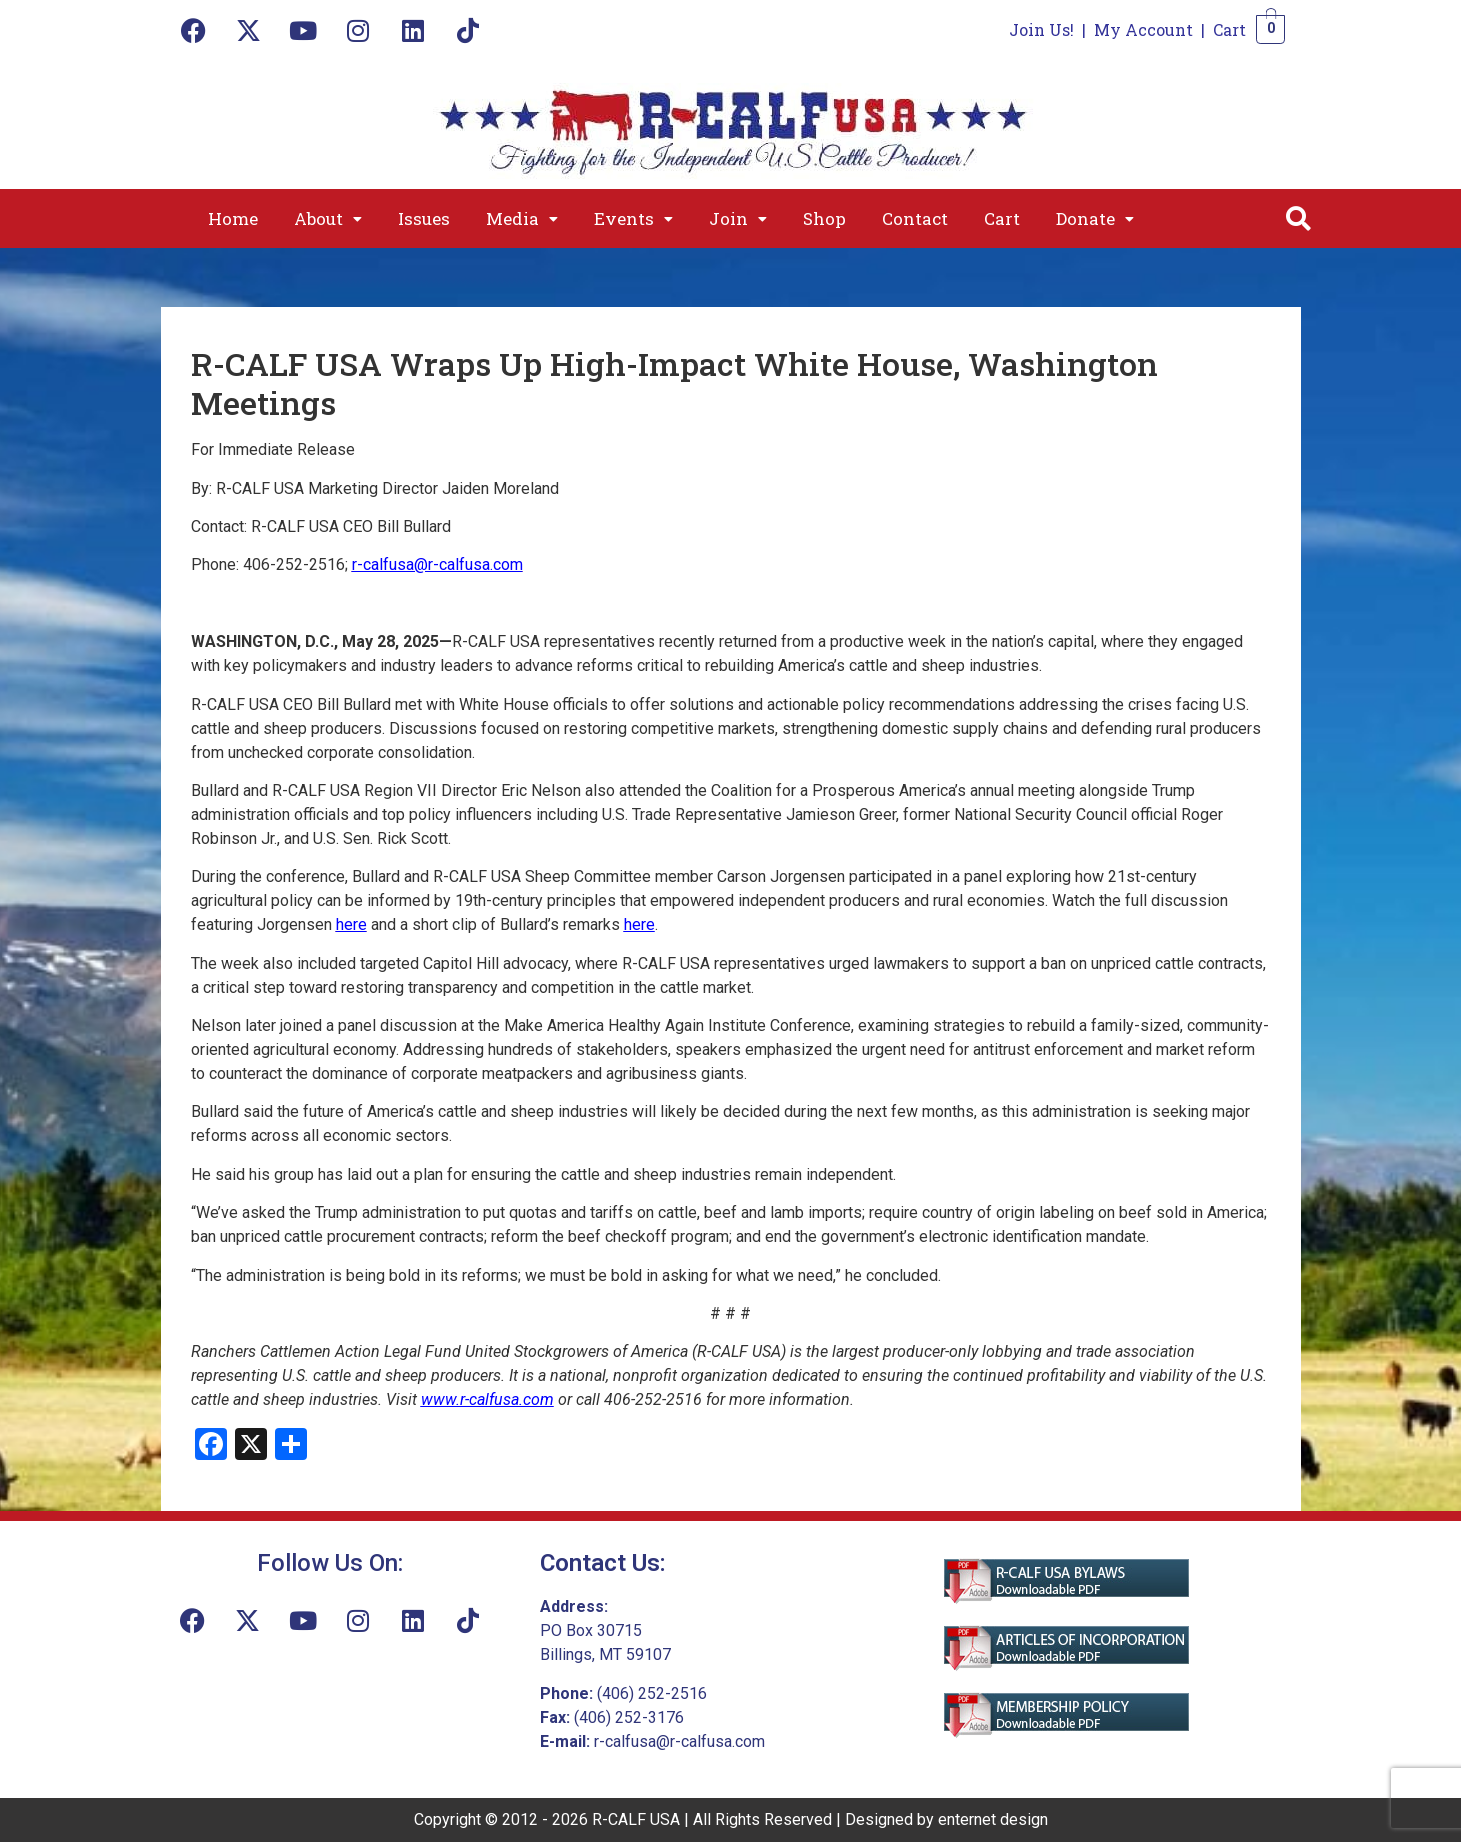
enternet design (993, 1819)
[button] (328, 218)
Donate (1095, 218)
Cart (1229, 29)
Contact (915, 218)
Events (633, 218)
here (639, 924)
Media (522, 218)
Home (233, 218)
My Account (1143, 29)
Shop (824, 218)
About (328, 218)
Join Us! (1041, 29)
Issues (424, 218)
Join (738, 218)
